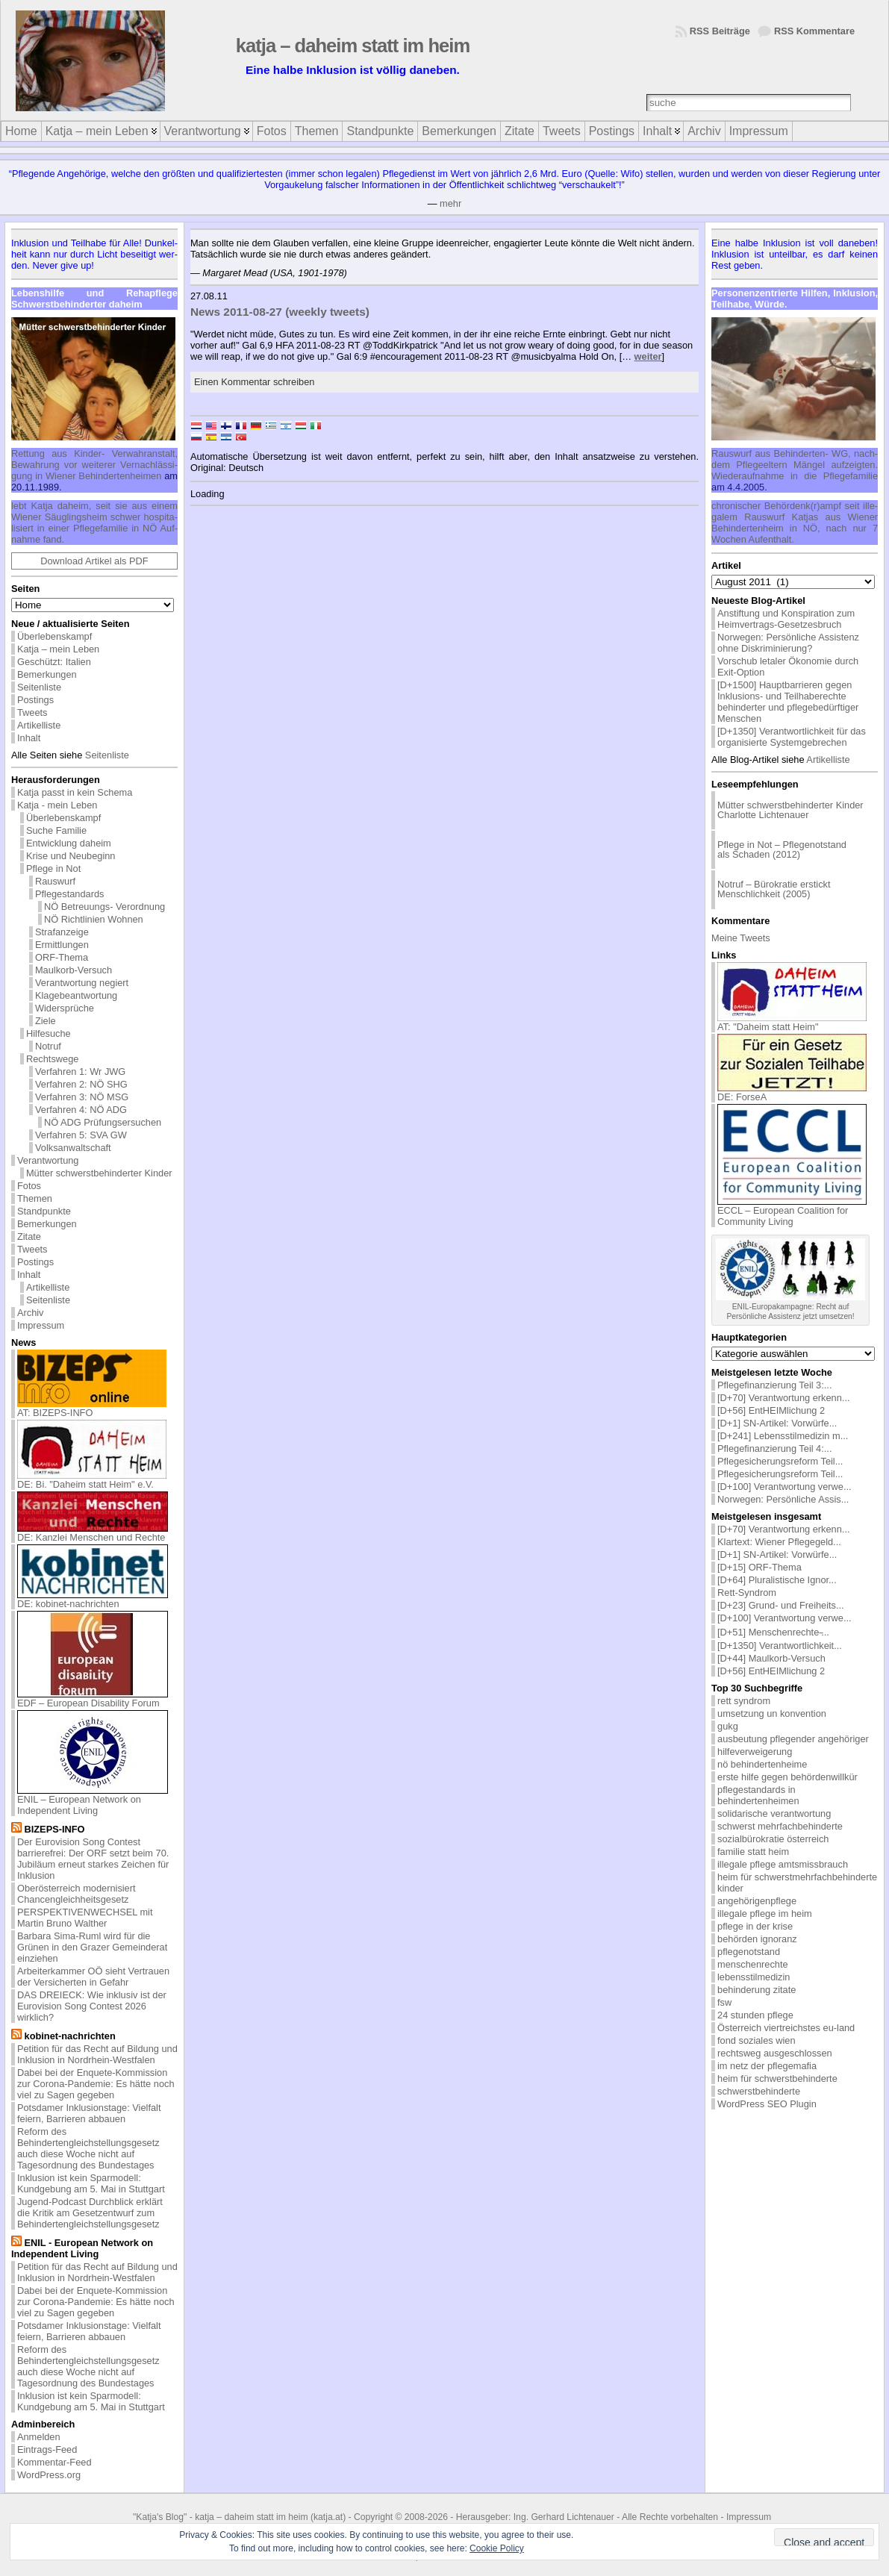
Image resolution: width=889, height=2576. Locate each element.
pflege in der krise (755, 1926)
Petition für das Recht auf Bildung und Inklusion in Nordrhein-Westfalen (97, 2054)
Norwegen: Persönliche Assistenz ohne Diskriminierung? (788, 642)
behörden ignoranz (757, 1939)
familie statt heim (753, 1851)
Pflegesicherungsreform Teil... (780, 1461)
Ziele (45, 1020)
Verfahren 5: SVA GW (81, 1135)
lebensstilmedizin (753, 1977)
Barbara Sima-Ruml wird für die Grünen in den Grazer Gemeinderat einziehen (92, 1947)
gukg (727, 1726)
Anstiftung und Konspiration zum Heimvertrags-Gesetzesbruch (786, 619)
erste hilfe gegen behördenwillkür (787, 1777)
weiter (648, 356)
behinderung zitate (756, 1989)
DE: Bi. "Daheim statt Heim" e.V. (91, 1480)
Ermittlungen (62, 944)
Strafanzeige (62, 932)
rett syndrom (743, 1700)
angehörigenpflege (756, 1900)
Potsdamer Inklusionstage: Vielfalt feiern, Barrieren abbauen (89, 2113)
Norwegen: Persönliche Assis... (783, 1499)
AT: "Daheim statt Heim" (792, 1022)
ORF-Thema (61, 957)
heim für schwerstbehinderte (777, 2078)
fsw (724, 2002)
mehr (450, 203)
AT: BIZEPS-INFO (91, 1408)
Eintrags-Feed (47, 2449)
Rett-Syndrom (746, 1592)
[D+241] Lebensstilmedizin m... (782, 1435)
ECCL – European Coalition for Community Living (792, 1211)
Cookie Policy (497, 2548)
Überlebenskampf (54, 636)
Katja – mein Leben (58, 649)
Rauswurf (55, 881)
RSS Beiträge (720, 31)
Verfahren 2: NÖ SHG (81, 1084)
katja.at (328, 2517)
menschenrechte (752, 1964)
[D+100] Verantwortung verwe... (784, 1486)
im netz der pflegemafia (767, 2065)
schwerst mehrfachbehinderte (780, 1826)
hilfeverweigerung (754, 1751)
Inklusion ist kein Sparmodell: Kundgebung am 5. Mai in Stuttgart (91, 2183)
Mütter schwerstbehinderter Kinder (99, 1173)
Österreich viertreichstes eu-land (786, 2027)
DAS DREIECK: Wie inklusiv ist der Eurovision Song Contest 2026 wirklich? (91, 2006)
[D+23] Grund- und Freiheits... (780, 1605)
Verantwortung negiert (81, 982)
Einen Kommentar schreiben (254, 381)
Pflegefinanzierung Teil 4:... (774, 1448)
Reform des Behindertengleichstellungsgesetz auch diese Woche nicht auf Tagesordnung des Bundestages (88, 2148)
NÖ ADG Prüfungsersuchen (102, 1122)
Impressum (40, 1325)
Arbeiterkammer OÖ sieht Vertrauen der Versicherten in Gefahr (93, 1976)
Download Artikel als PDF (94, 561)
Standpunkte (44, 1211)
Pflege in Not (53, 868)
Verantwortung (48, 1160)
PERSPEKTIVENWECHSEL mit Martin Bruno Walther (85, 1917)
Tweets (32, 712)
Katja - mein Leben (57, 805)
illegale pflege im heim (764, 1913)
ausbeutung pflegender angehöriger (793, 1738)
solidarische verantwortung (774, 1813)
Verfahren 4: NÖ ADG (81, 1109)
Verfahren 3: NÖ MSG (81, 1097)
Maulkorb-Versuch (73, 970)
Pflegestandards (69, 893)
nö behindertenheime (762, 1764)
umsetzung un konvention (771, 1713)
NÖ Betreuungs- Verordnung (104, 906)
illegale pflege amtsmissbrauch (782, 1864)
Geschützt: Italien (54, 661)
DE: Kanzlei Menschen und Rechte (92, 1533)
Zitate (29, 1236)
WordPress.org (49, 2474)
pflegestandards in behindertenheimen (758, 1795)
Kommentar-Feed (54, 2462)
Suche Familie (56, 830)
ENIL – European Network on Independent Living (92, 1800)
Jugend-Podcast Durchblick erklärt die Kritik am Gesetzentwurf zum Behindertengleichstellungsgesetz (90, 2213)
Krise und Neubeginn (71, 855)
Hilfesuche (48, 1033)
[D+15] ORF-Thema (759, 1567)
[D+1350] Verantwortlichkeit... (779, 1645)
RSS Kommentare (814, 31)
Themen (34, 1198)
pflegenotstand (748, 1951)
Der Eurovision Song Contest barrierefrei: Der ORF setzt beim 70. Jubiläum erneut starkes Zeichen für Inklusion (93, 1858)
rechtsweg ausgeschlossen (774, 2053)
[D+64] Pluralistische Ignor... (777, 1579)
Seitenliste (39, 687)
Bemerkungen (47, 674)
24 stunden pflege (755, 2015)
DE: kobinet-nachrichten (92, 1599)
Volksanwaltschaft (73, 1147)
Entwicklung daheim (68, 843)
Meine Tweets (740, 938)
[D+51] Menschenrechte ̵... (773, 1632)
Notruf (48, 1046)
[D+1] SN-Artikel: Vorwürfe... (777, 1423)
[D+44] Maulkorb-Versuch (771, 1658)
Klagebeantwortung (76, 995)
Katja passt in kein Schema (74, 792)
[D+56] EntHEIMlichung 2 (771, 1410)
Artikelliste (38, 725)
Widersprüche (64, 1008)
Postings (35, 699)
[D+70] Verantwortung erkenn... (783, 1397)
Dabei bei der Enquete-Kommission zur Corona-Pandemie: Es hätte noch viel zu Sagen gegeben (96, 2084)
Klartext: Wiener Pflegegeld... (779, 1541)
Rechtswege (52, 1058)
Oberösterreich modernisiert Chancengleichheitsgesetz (76, 1894)
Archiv (30, 1312)
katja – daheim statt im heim (353, 45)
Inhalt (28, 737)
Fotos (29, 1185)
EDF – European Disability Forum (92, 1698)
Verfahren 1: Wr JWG (80, 1071)
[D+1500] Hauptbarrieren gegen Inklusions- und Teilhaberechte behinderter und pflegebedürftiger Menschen (787, 701)
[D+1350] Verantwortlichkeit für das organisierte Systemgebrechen (791, 737)
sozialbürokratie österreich (773, 1838)
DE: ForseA (792, 1092)
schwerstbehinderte (758, 2091)
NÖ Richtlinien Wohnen (93, 919)
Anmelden (38, 2436)
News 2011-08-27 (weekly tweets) (279, 311)
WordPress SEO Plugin (767, 2103)
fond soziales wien (756, 2040)
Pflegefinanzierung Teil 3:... (774, 1385)
